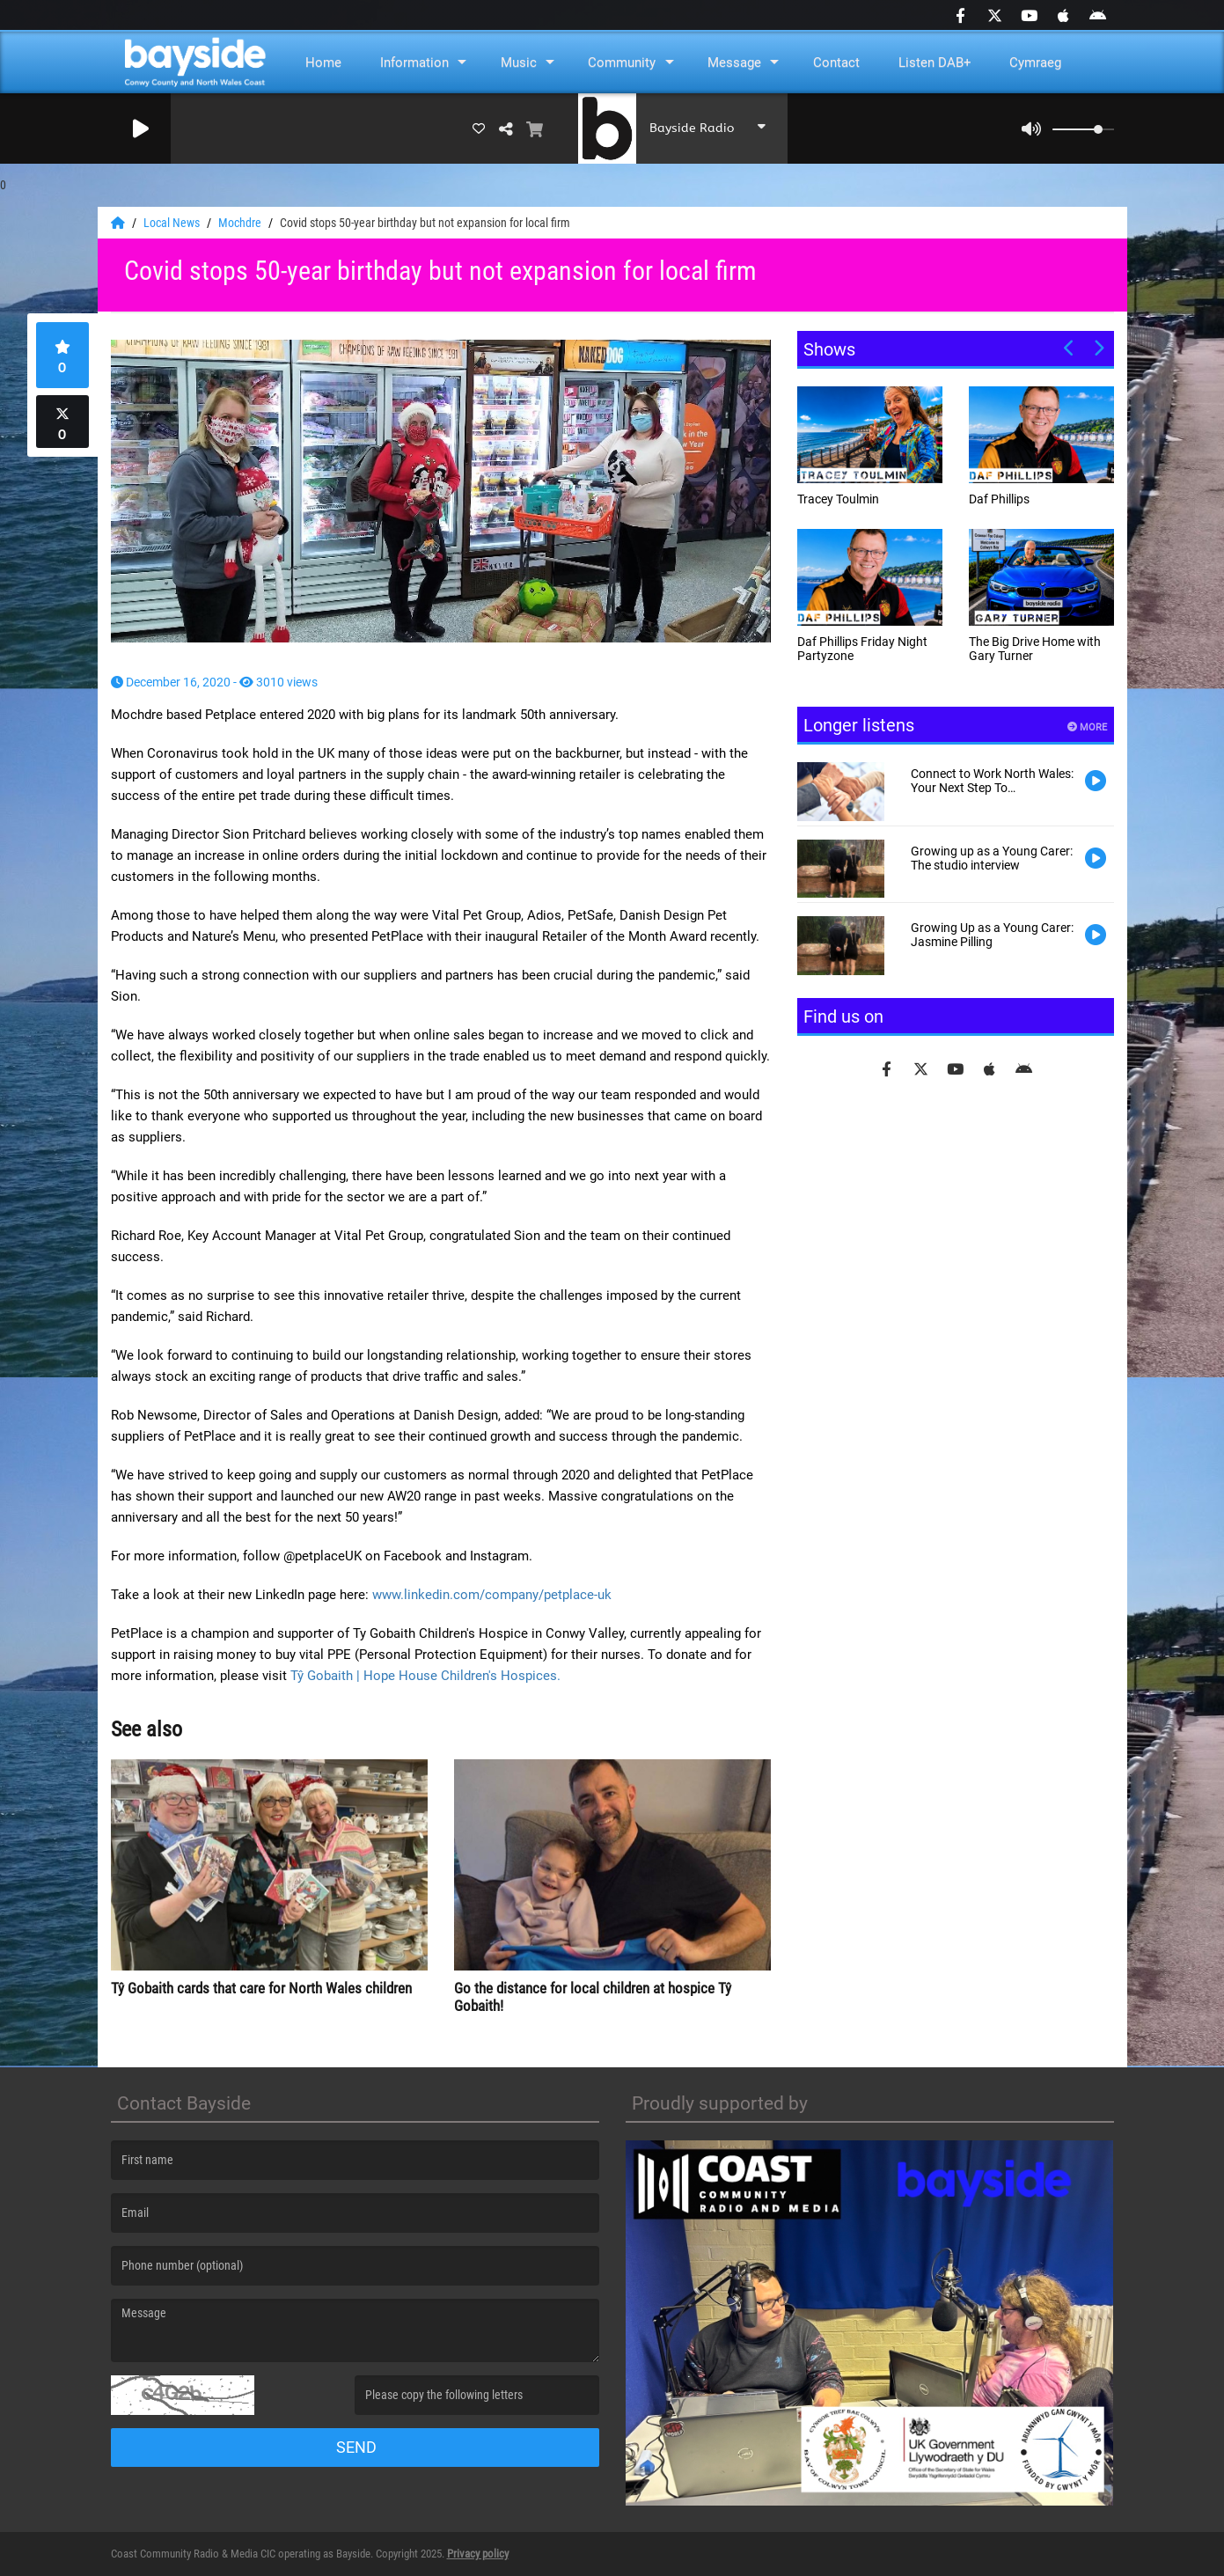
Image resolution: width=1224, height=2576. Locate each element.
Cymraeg (1035, 62)
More (1087, 727)
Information (414, 62)
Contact (836, 62)
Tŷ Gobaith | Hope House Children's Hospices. (425, 1676)
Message (734, 62)
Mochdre (241, 223)
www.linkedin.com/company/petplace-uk (492, 1595)
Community (622, 62)
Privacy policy (478, 2553)
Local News (172, 223)
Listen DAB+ (934, 62)
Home (323, 62)
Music (519, 62)
